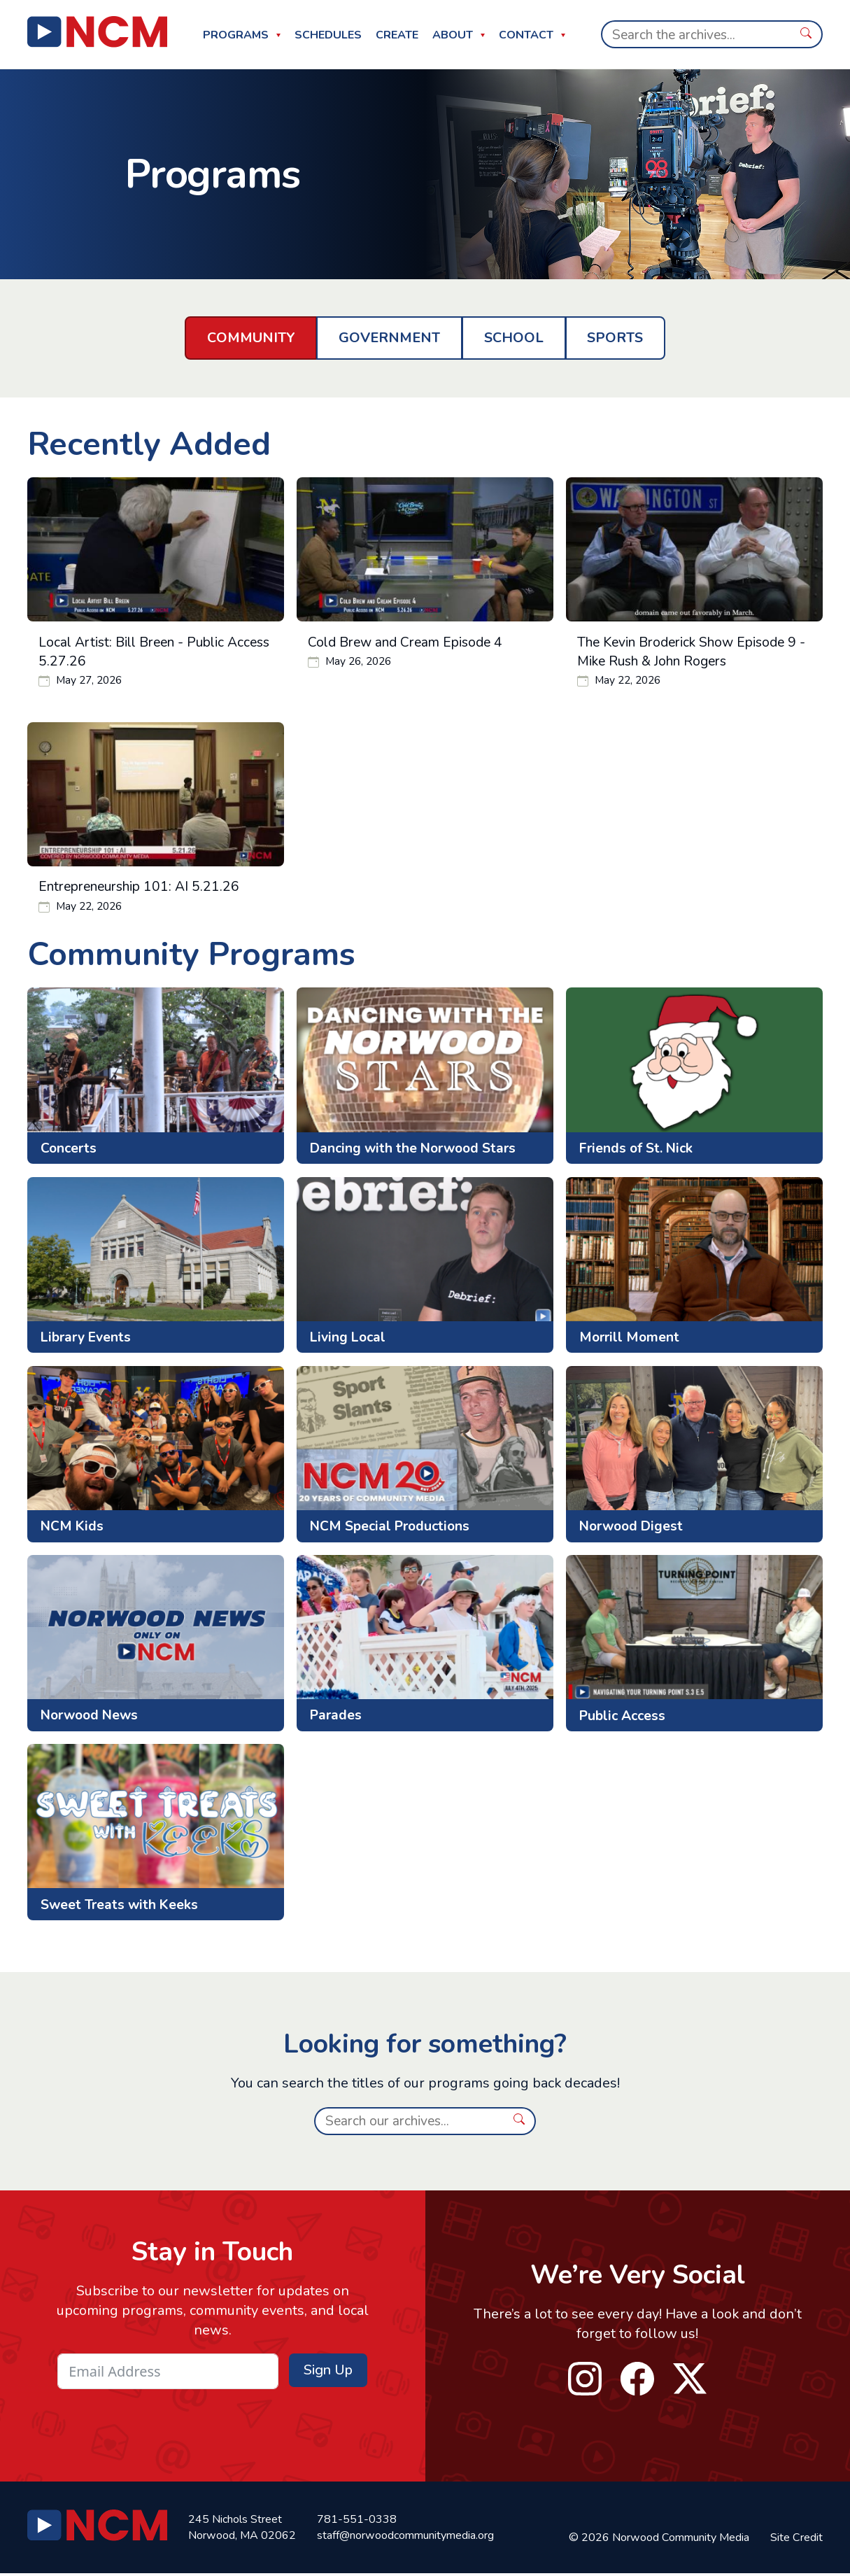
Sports (615, 337)
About (452, 35)
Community (251, 337)
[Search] (696, 34)
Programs (236, 35)
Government (389, 337)
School (514, 337)
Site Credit (796, 2539)
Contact (526, 35)
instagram (586, 2381)
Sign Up (328, 2372)
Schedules (328, 35)
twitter (690, 2381)
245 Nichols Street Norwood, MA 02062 (242, 2529)
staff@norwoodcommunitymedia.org (405, 2537)
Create (397, 35)
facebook (637, 2381)
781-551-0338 (357, 2521)
